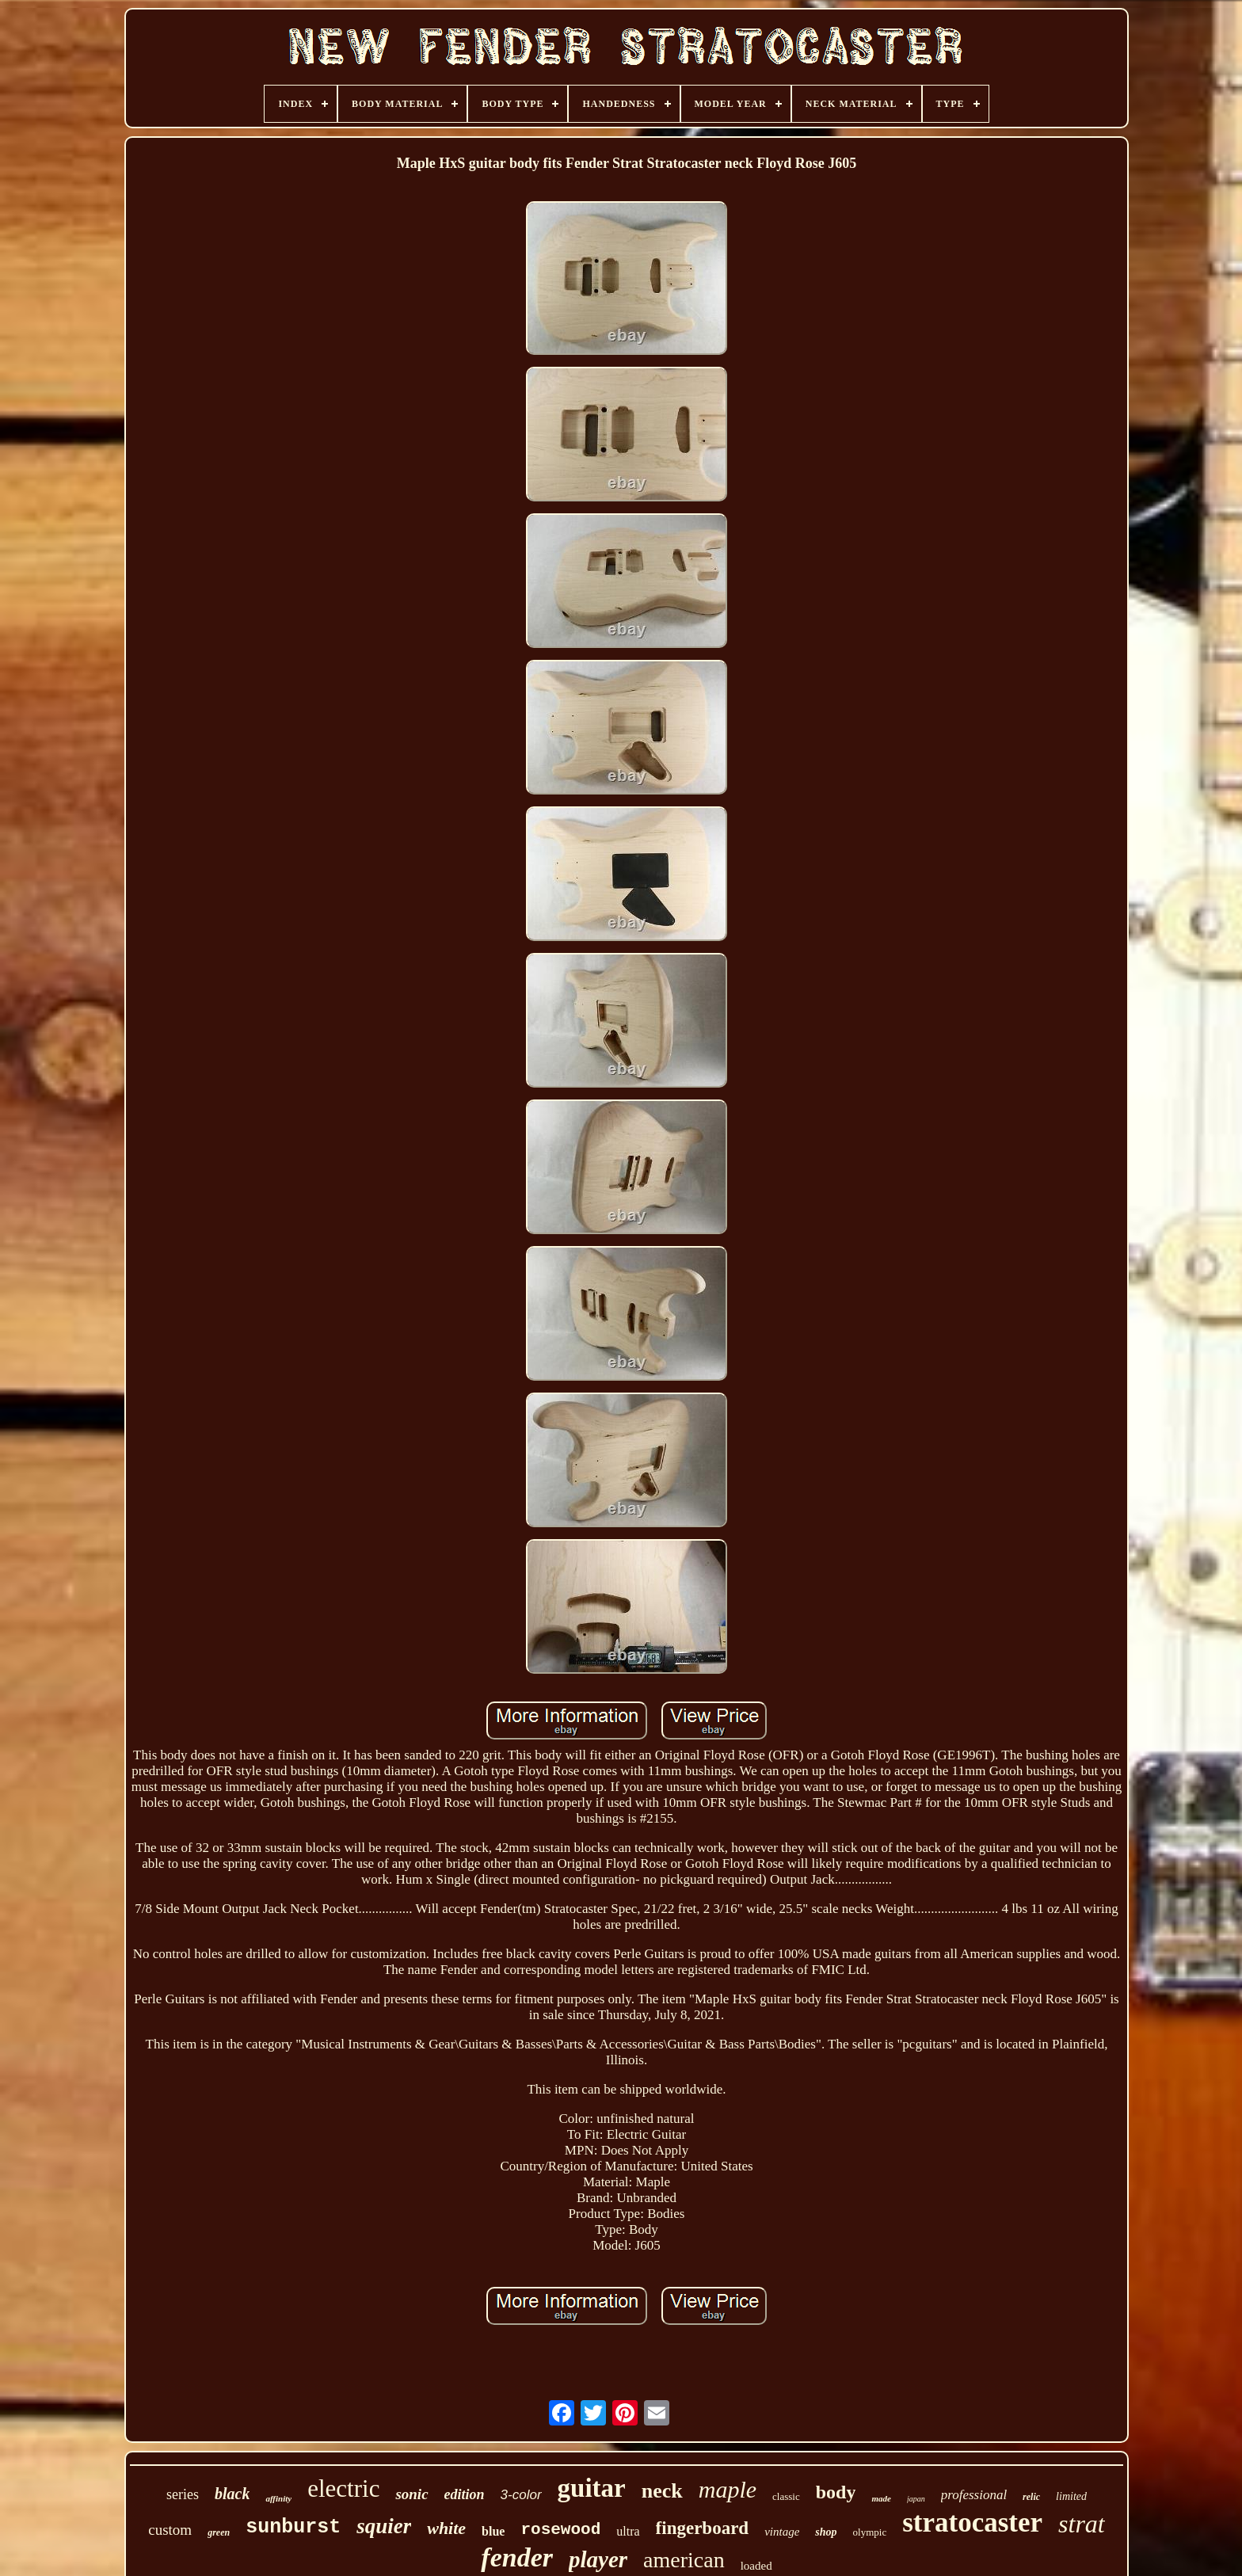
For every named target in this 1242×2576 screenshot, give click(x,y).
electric (343, 2488)
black (232, 2493)
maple (727, 2489)
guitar (592, 2488)
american (684, 2559)
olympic (870, 2532)
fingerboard (702, 2528)
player (598, 2559)
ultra (627, 2531)
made (880, 2498)
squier (383, 2526)
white (446, 2528)
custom (170, 2529)
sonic (411, 2494)
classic (786, 2496)
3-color (521, 2494)
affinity (278, 2498)
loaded (756, 2565)
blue (493, 2531)
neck (662, 2490)
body (836, 2492)
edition (464, 2494)
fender (517, 2557)
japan (916, 2498)
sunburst (293, 2527)
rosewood (560, 2530)
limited (1071, 2496)
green (219, 2532)
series (182, 2494)
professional (974, 2494)
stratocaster (972, 2522)
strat (1081, 2523)
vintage (781, 2531)
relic (1031, 2496)
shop (825, 2532)
